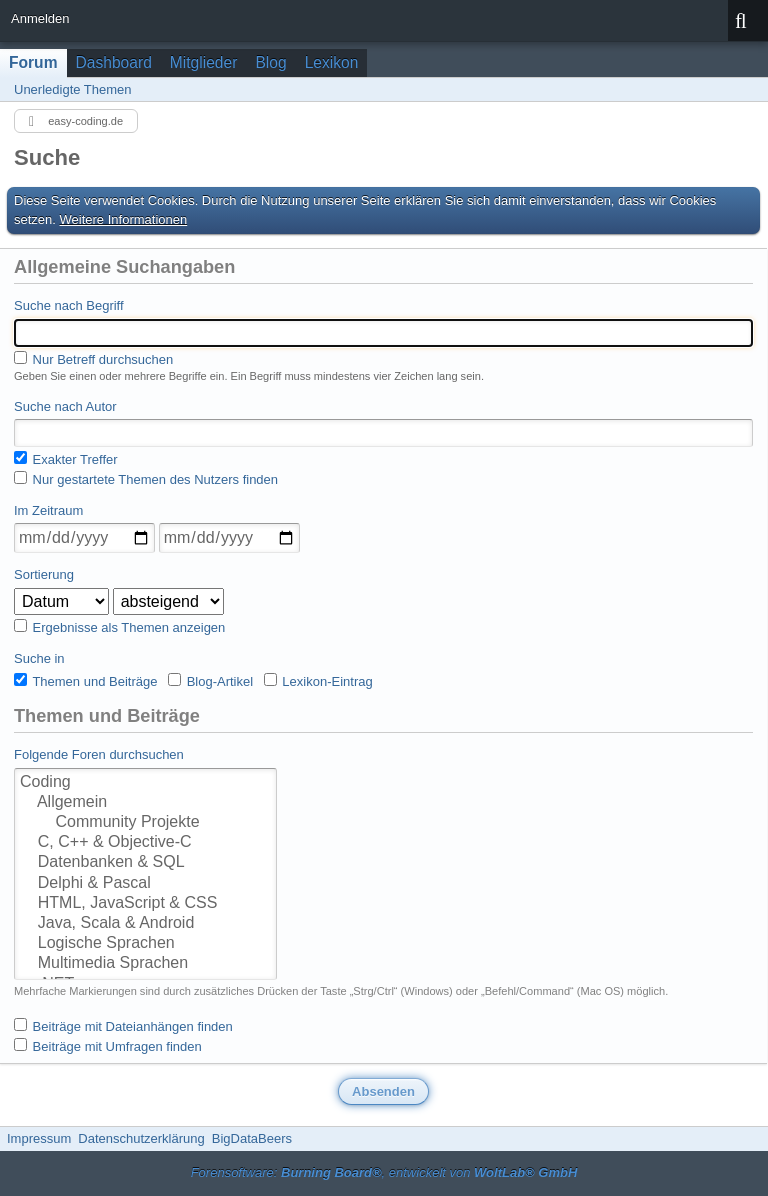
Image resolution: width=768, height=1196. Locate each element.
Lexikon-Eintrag (318, 681)
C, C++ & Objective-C (145, 843)
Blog (270, 62)
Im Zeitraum (48, 510)
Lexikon (332, 62)
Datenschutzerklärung (141, 1138)
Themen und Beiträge (85, 681)
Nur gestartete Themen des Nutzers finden (146, 479)
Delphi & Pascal (145, 884)
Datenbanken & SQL (145, 863)
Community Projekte (145, 823)
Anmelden (40, 18)
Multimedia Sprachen (145, 964)
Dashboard (114, 62)
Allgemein (145, 803)
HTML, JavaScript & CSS (145, 904)
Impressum (39, 1138)
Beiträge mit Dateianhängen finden (123, 1026)
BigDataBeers (252, 1138)
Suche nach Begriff (69, 305)
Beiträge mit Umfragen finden (108, 1046)
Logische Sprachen (145, 944)
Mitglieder (204, 62)
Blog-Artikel (210, 681)
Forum (33, 62)
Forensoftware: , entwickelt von (384, 1172)
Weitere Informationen (124, 219)
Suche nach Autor (65, 406)
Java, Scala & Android (145, 924)
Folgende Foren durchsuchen (99, 754)
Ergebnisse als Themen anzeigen (119, 627)
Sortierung (44, 574)
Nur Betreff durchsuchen (93, 359)
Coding (145, 783)
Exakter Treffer (66, 459)
